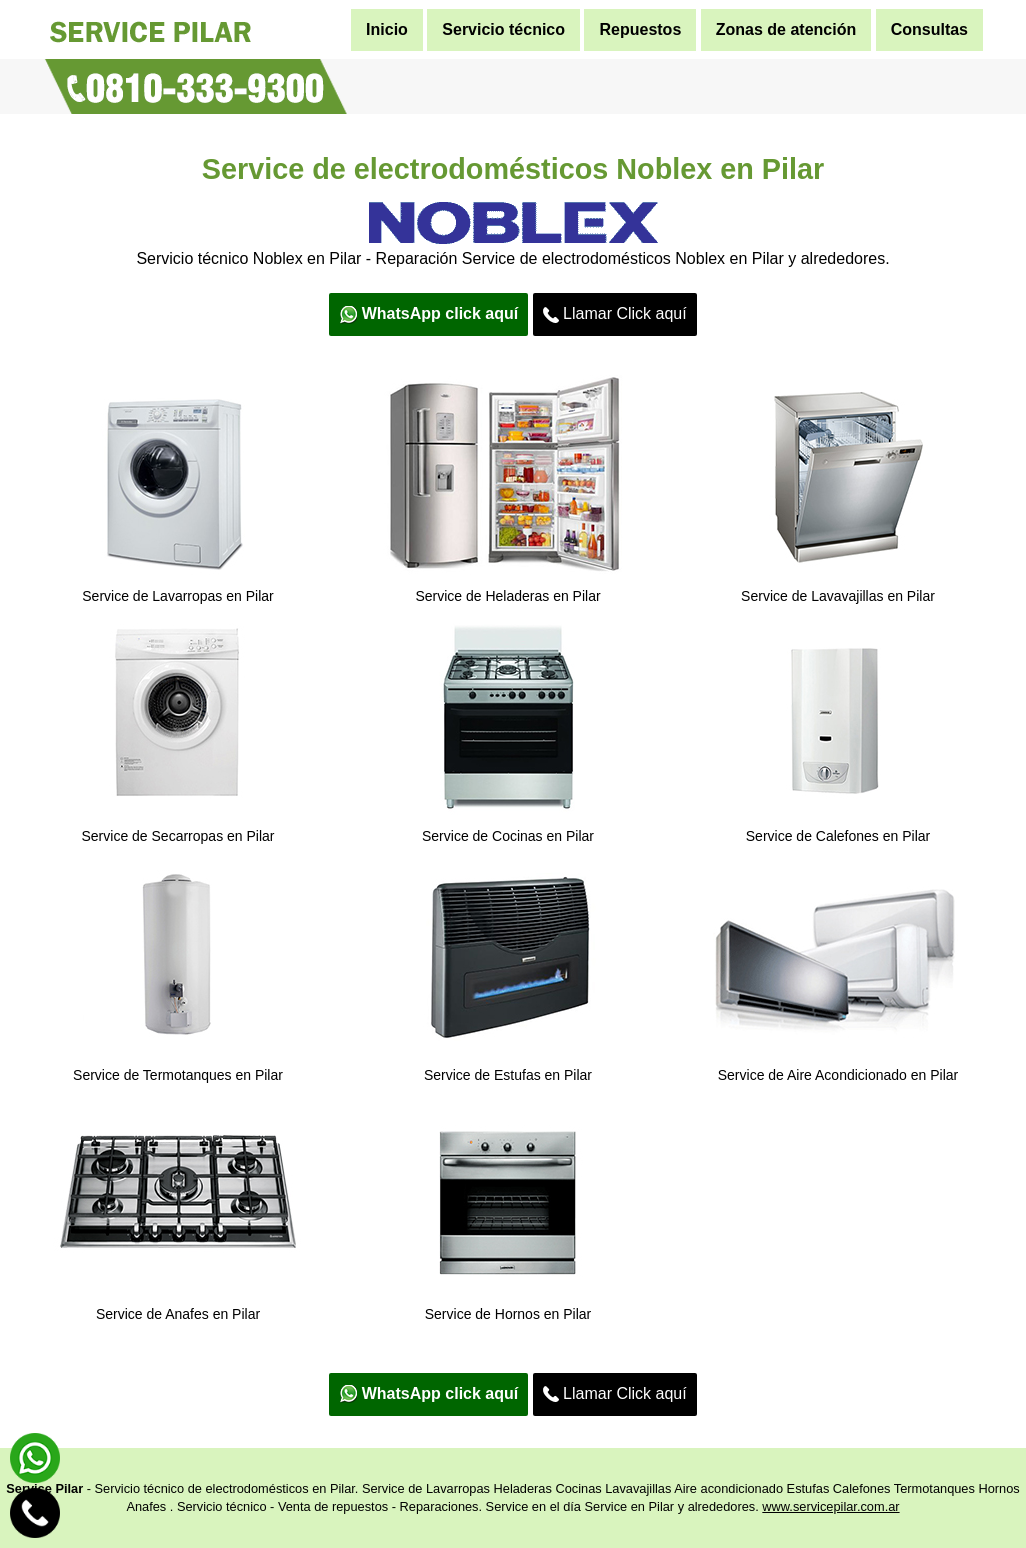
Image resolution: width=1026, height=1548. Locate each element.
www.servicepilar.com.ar (830, 1506)
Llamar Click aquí (615, 314)
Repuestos (640, 29)
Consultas (929, 29)
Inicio (387, 29)
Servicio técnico (503, 29)
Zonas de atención (786, 29)
